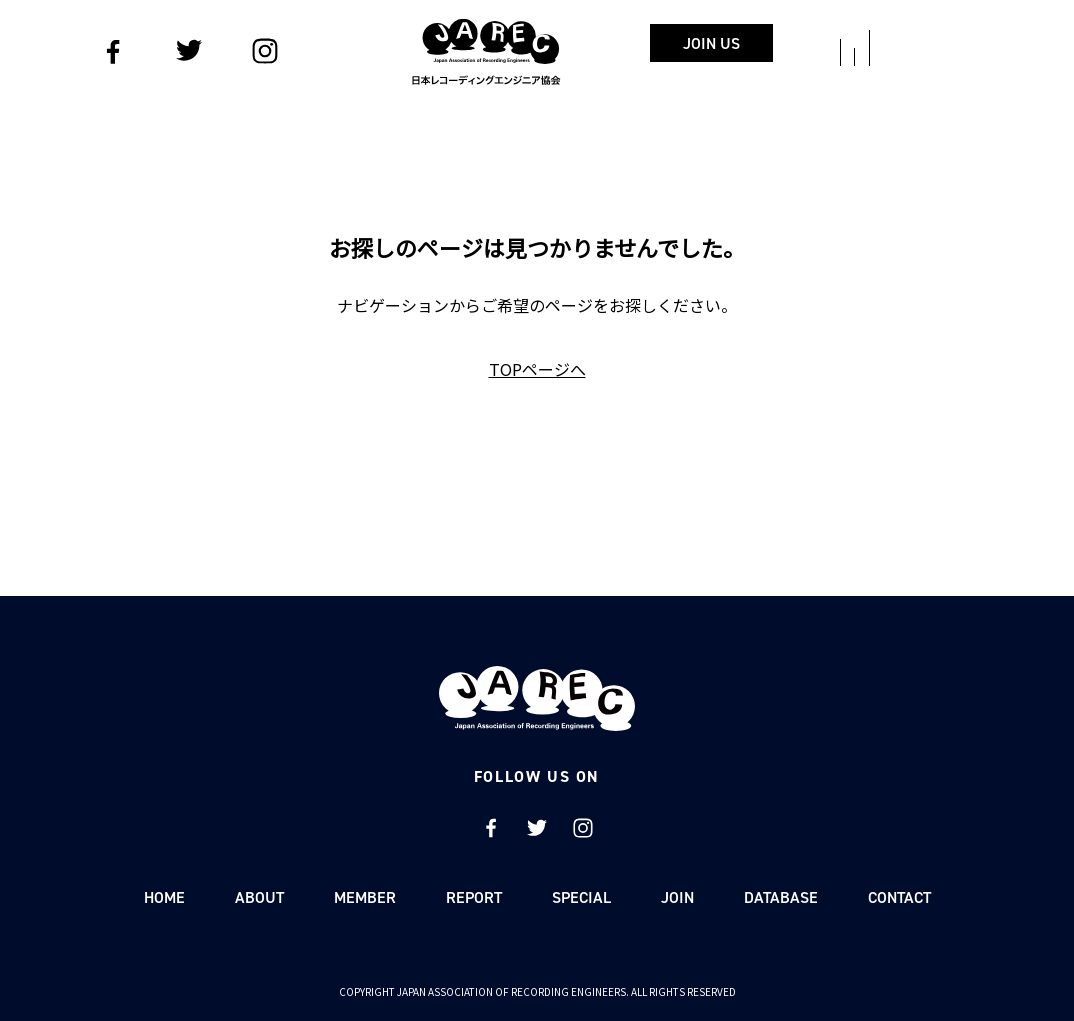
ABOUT (259, 897)
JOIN (677, 897)
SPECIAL (581, 897)
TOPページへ (537, 369)
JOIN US (812, 43)
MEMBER (365, 897)
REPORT (474, 897)
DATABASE (781, 897)
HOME (164, 897)
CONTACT (899, 897)
